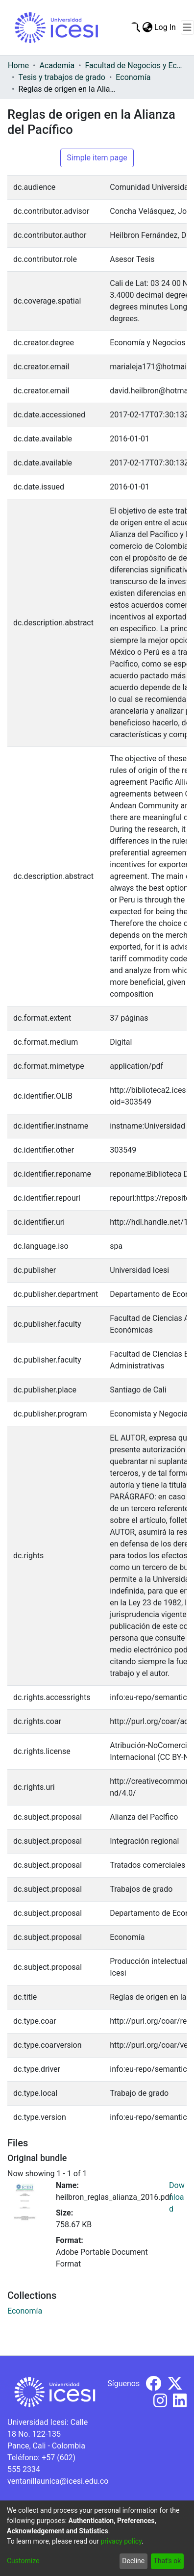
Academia (56, 65)
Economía (133, 77)
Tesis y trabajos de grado (61, 77)
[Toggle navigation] (187, 27)
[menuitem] (147, 27)
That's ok (167, 2561)
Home (18, 65)
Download (177, 2197)
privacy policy (121, 2541)
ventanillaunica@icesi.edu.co (57, 2481)
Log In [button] (165, 27)
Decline (133, 2561)
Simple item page (97, 157)
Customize (23, 2561)
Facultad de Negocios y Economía (134, 65)
